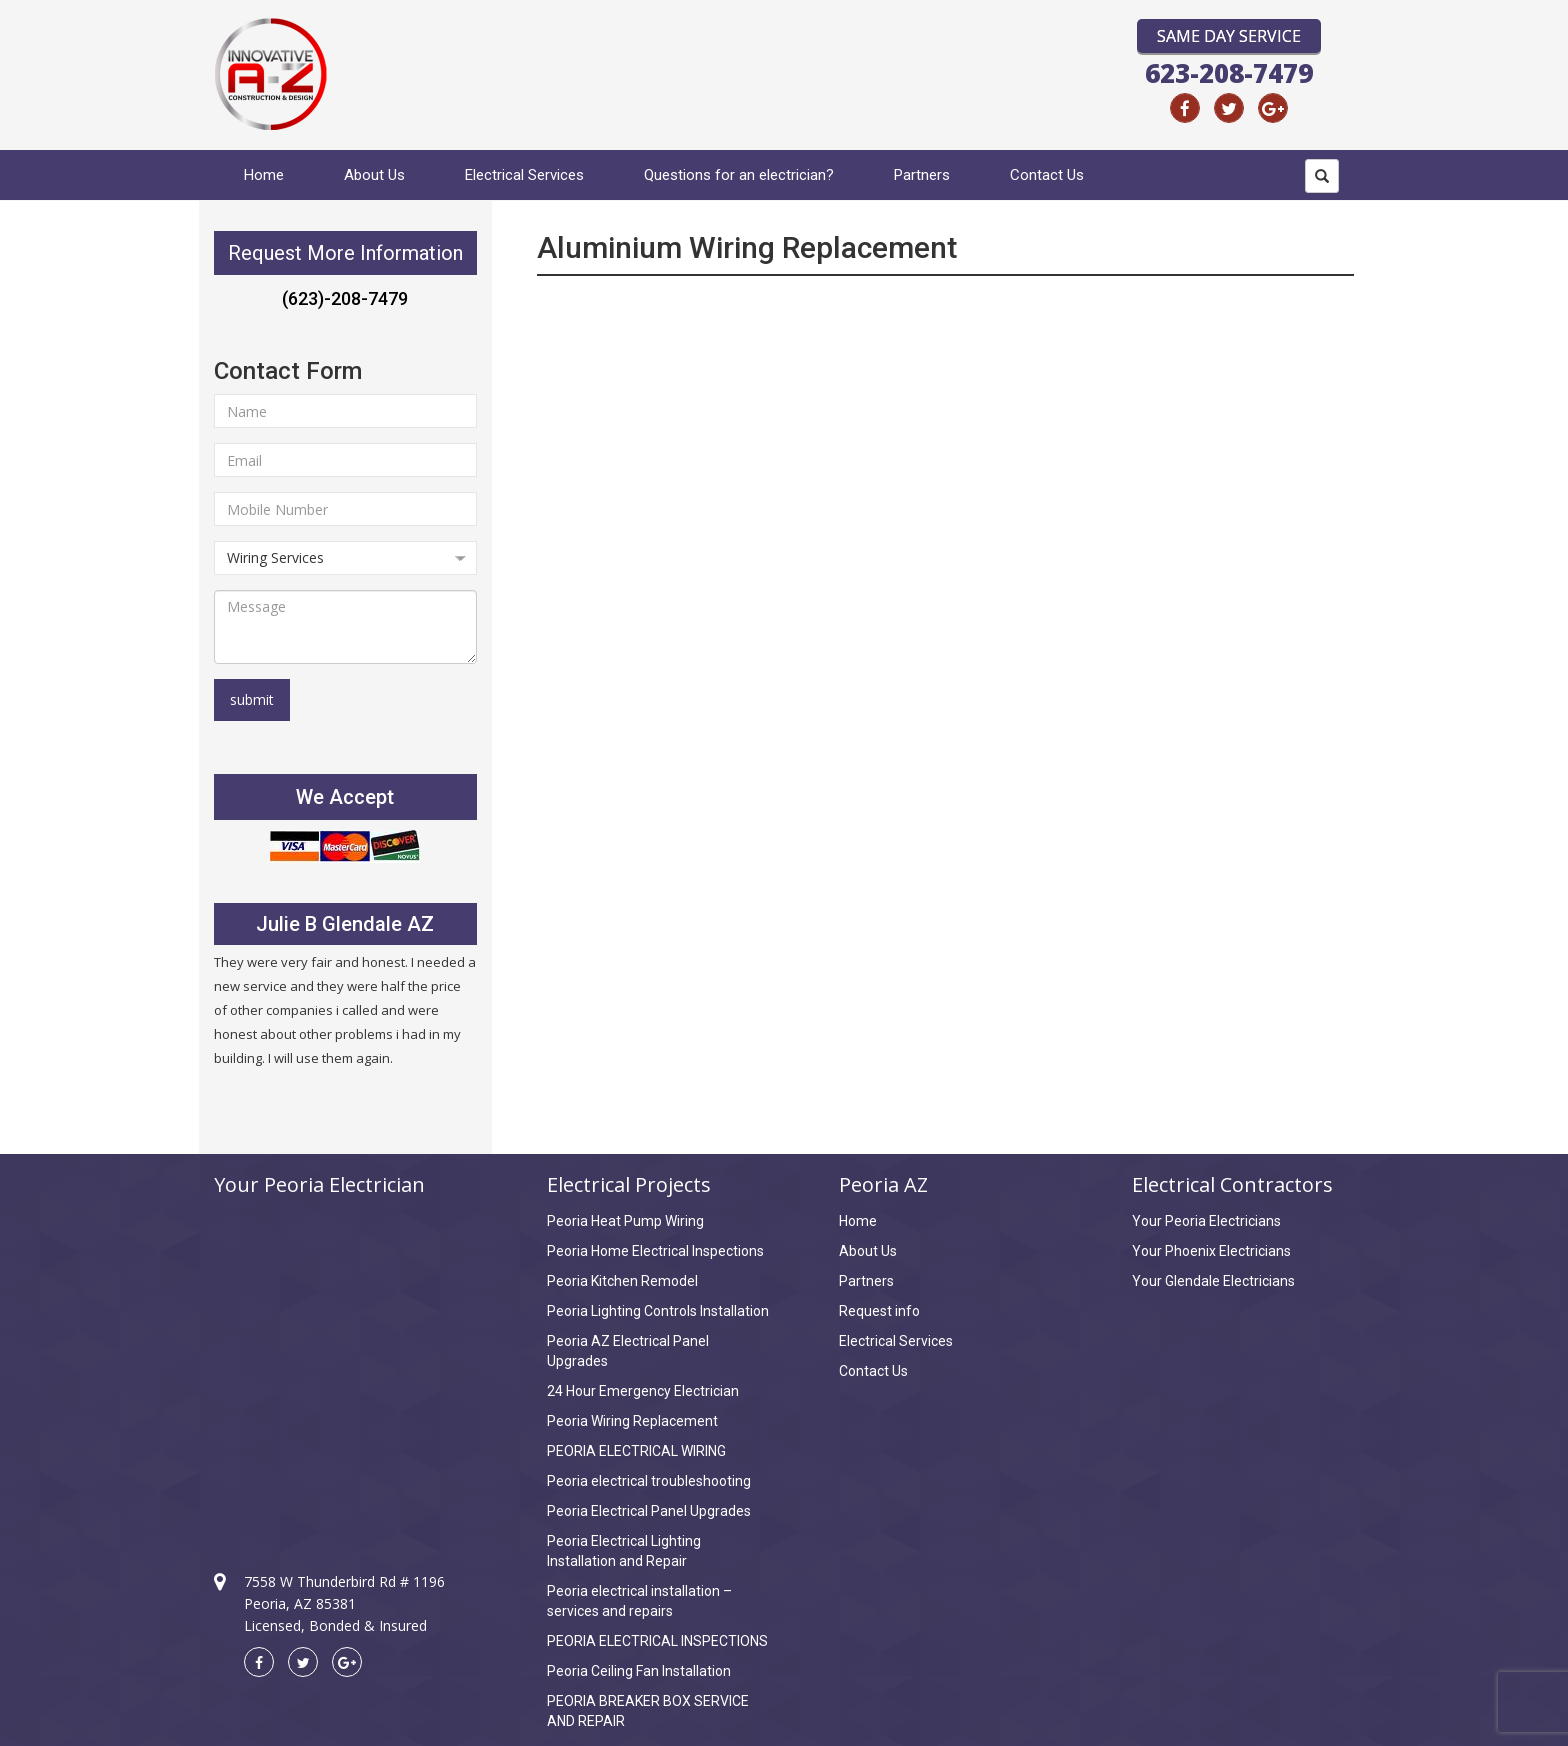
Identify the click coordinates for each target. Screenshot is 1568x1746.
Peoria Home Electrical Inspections (655, 1251)
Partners (922, 175)
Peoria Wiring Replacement (632, 1421)
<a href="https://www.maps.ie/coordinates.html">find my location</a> (345, 1366)
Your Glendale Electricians (1213, 1281)
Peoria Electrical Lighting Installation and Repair (624, 1551)
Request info (879, 1311)
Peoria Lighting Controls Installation (658, 1311)
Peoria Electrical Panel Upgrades (649, 1511)
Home (264, 175)
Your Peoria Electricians (1206, 1221)
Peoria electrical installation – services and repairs (639, 1601)
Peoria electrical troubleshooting (649, 1481)
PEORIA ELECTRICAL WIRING (636, 1451)
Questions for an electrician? (739, 175)
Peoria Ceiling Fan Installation (639, 1671)
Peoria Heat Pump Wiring (625, 1221)
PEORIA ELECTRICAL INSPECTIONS (657, 1641)
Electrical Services (524, 175)
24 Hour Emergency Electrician (643, 1391)
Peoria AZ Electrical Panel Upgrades (628, 1351)
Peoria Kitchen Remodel (622, 1281)
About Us (374, 175)
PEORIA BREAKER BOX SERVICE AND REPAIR (648, 1711)
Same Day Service (1229, 36)
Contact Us (1047, 175)
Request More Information (345, 253)
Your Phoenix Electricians (1211, 1251)
